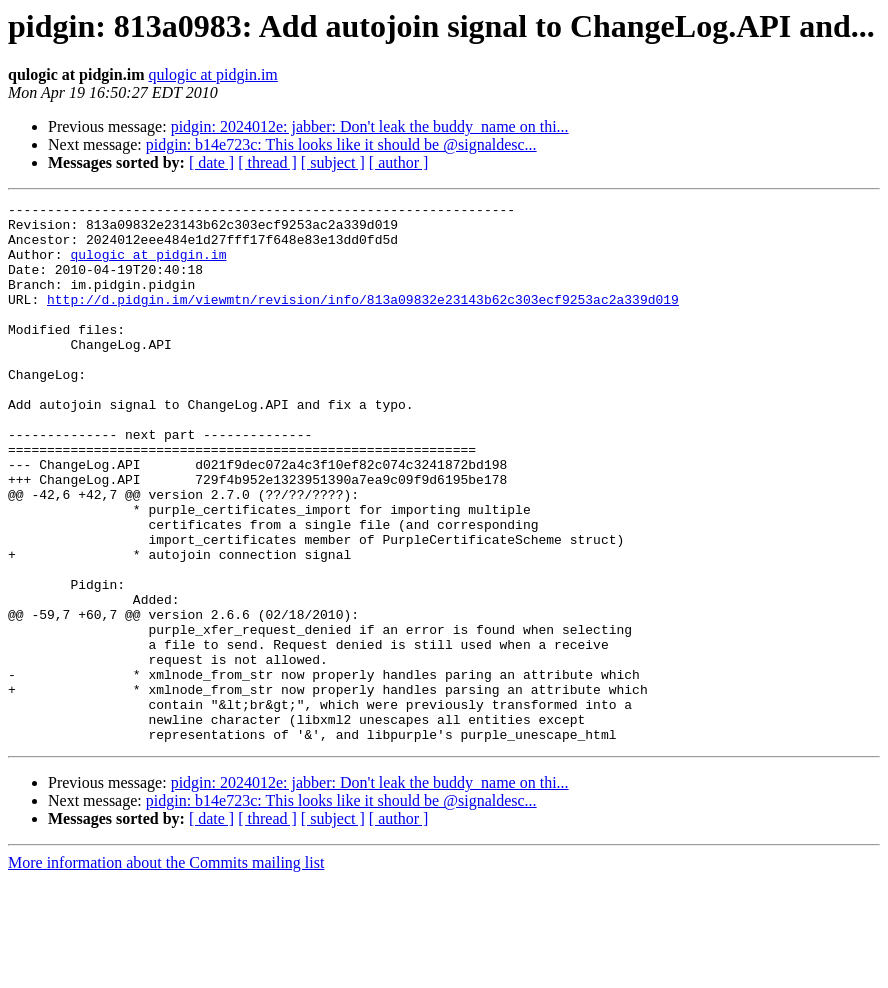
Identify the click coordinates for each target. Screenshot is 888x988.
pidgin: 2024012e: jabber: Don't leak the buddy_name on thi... (370, 126)
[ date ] (211, 162)
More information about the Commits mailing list (166, 970)
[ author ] (399, 162)
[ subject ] (333, 162)
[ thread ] (267, 162)
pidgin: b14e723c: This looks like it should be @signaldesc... (341, 144)
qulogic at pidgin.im (212, 74)
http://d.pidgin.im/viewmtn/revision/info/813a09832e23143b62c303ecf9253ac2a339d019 (363, 320)
